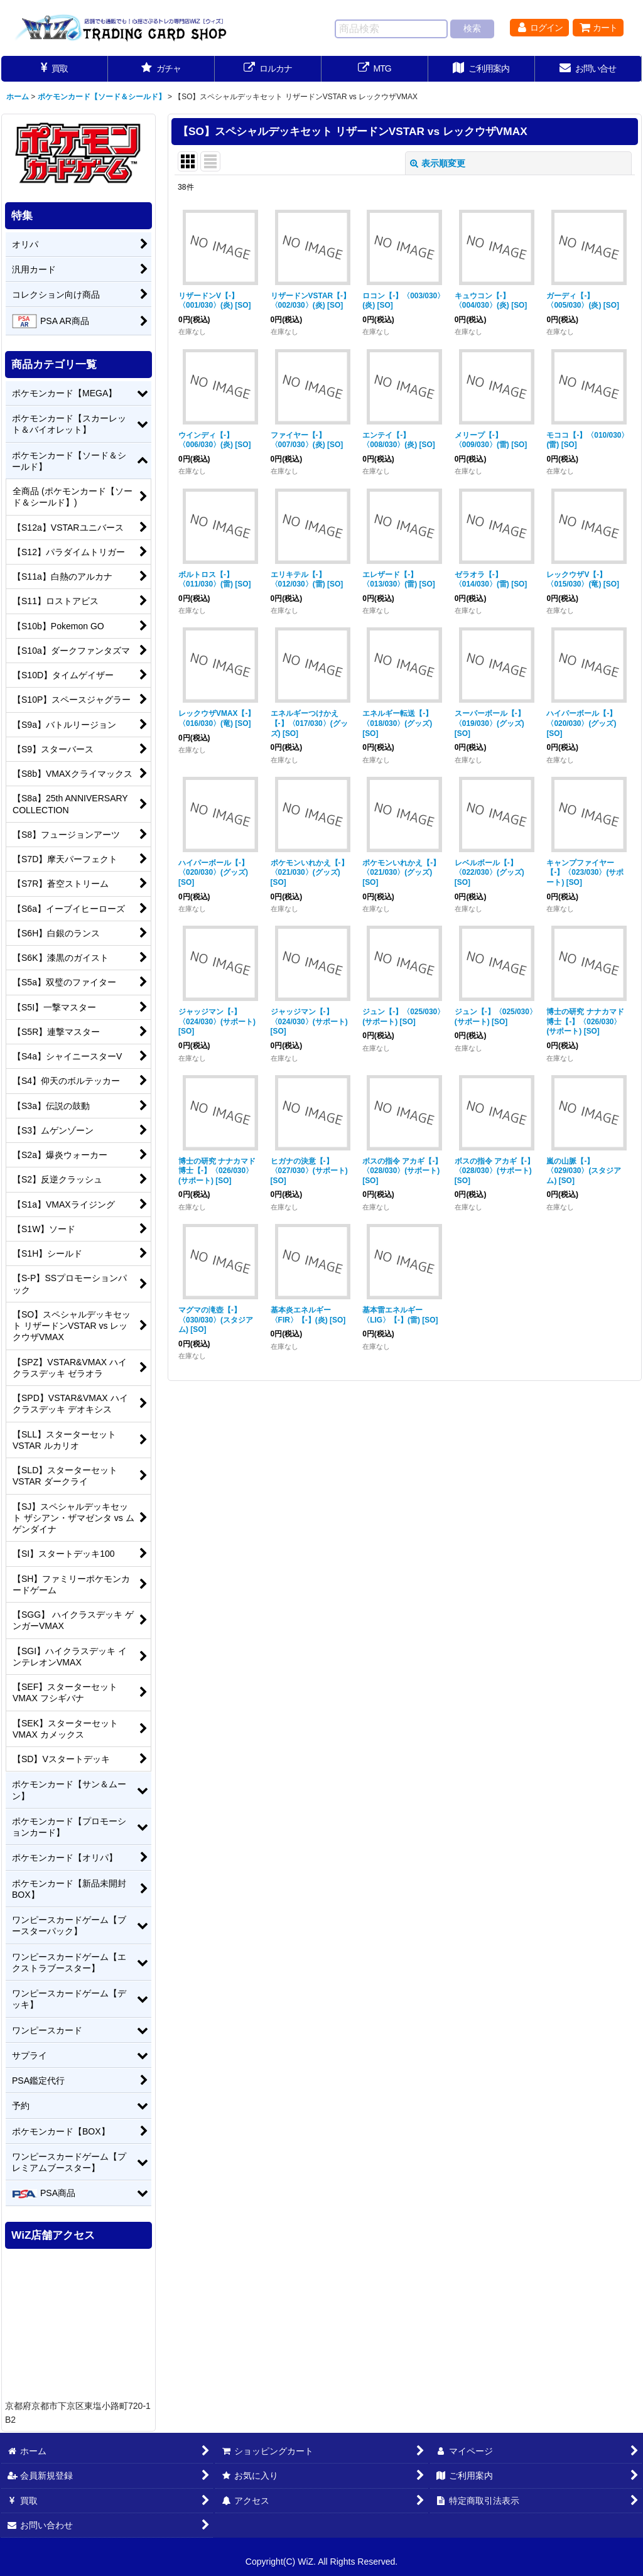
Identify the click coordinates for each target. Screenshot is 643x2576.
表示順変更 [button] (437, 163)
